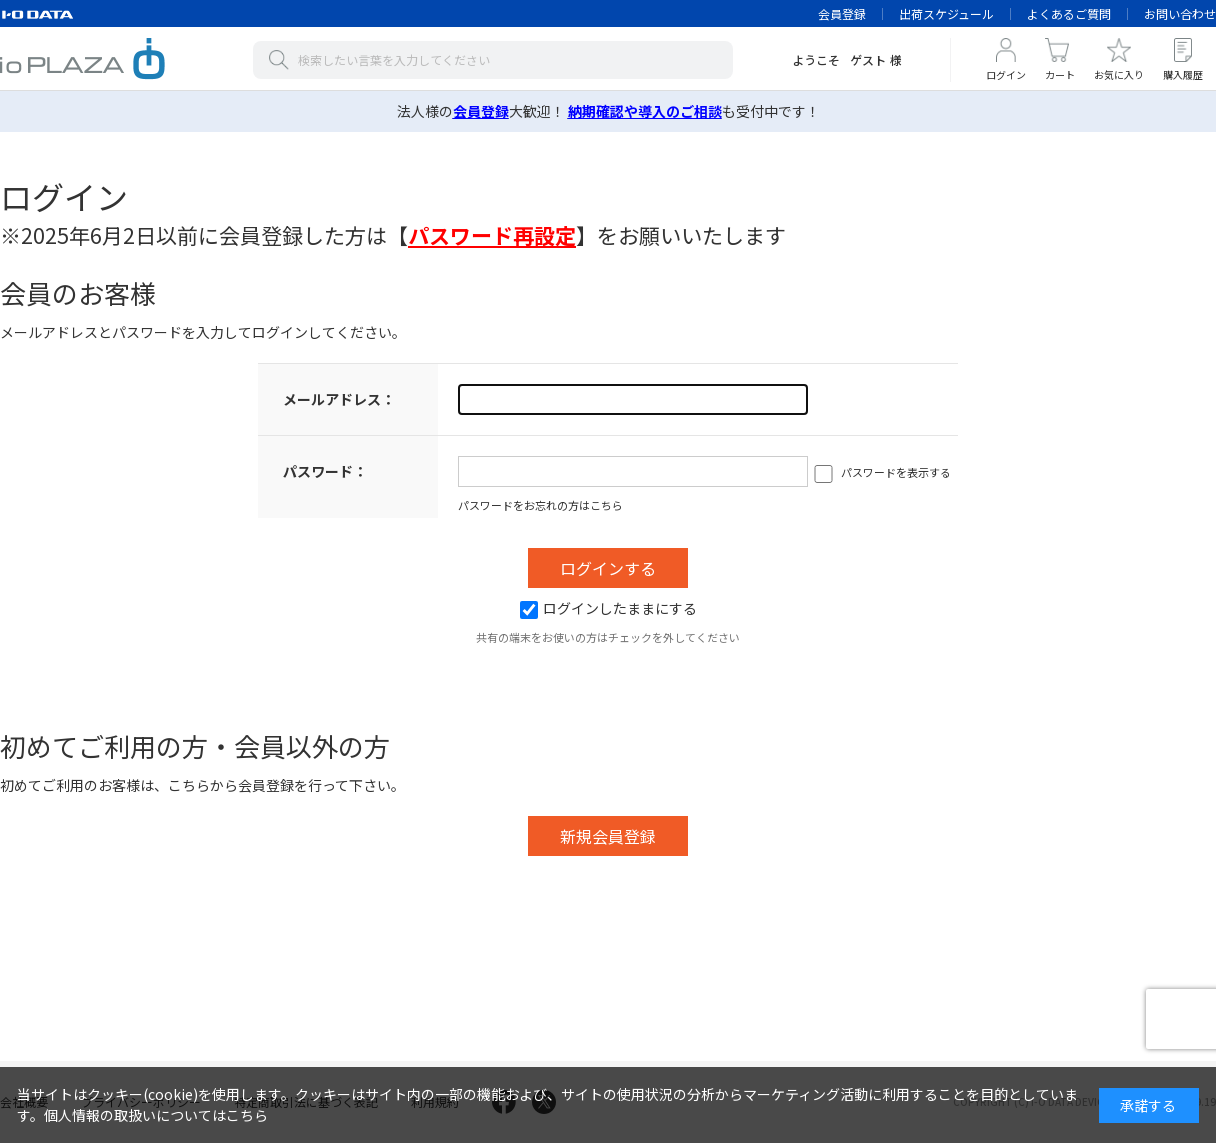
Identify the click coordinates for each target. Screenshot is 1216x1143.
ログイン (1006, 74)
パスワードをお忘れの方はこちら (540, 505)
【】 (492, 235)
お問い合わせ (1180, 13)
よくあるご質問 (1069, 13)
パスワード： (325, 471)
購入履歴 (1183, 74)
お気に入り (1119, 74)
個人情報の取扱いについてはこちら (156, 1115)
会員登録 (842, 13)
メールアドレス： (339, 399)
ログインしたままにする (608, 608)
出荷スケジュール (946, 13)
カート (1060, 74)
